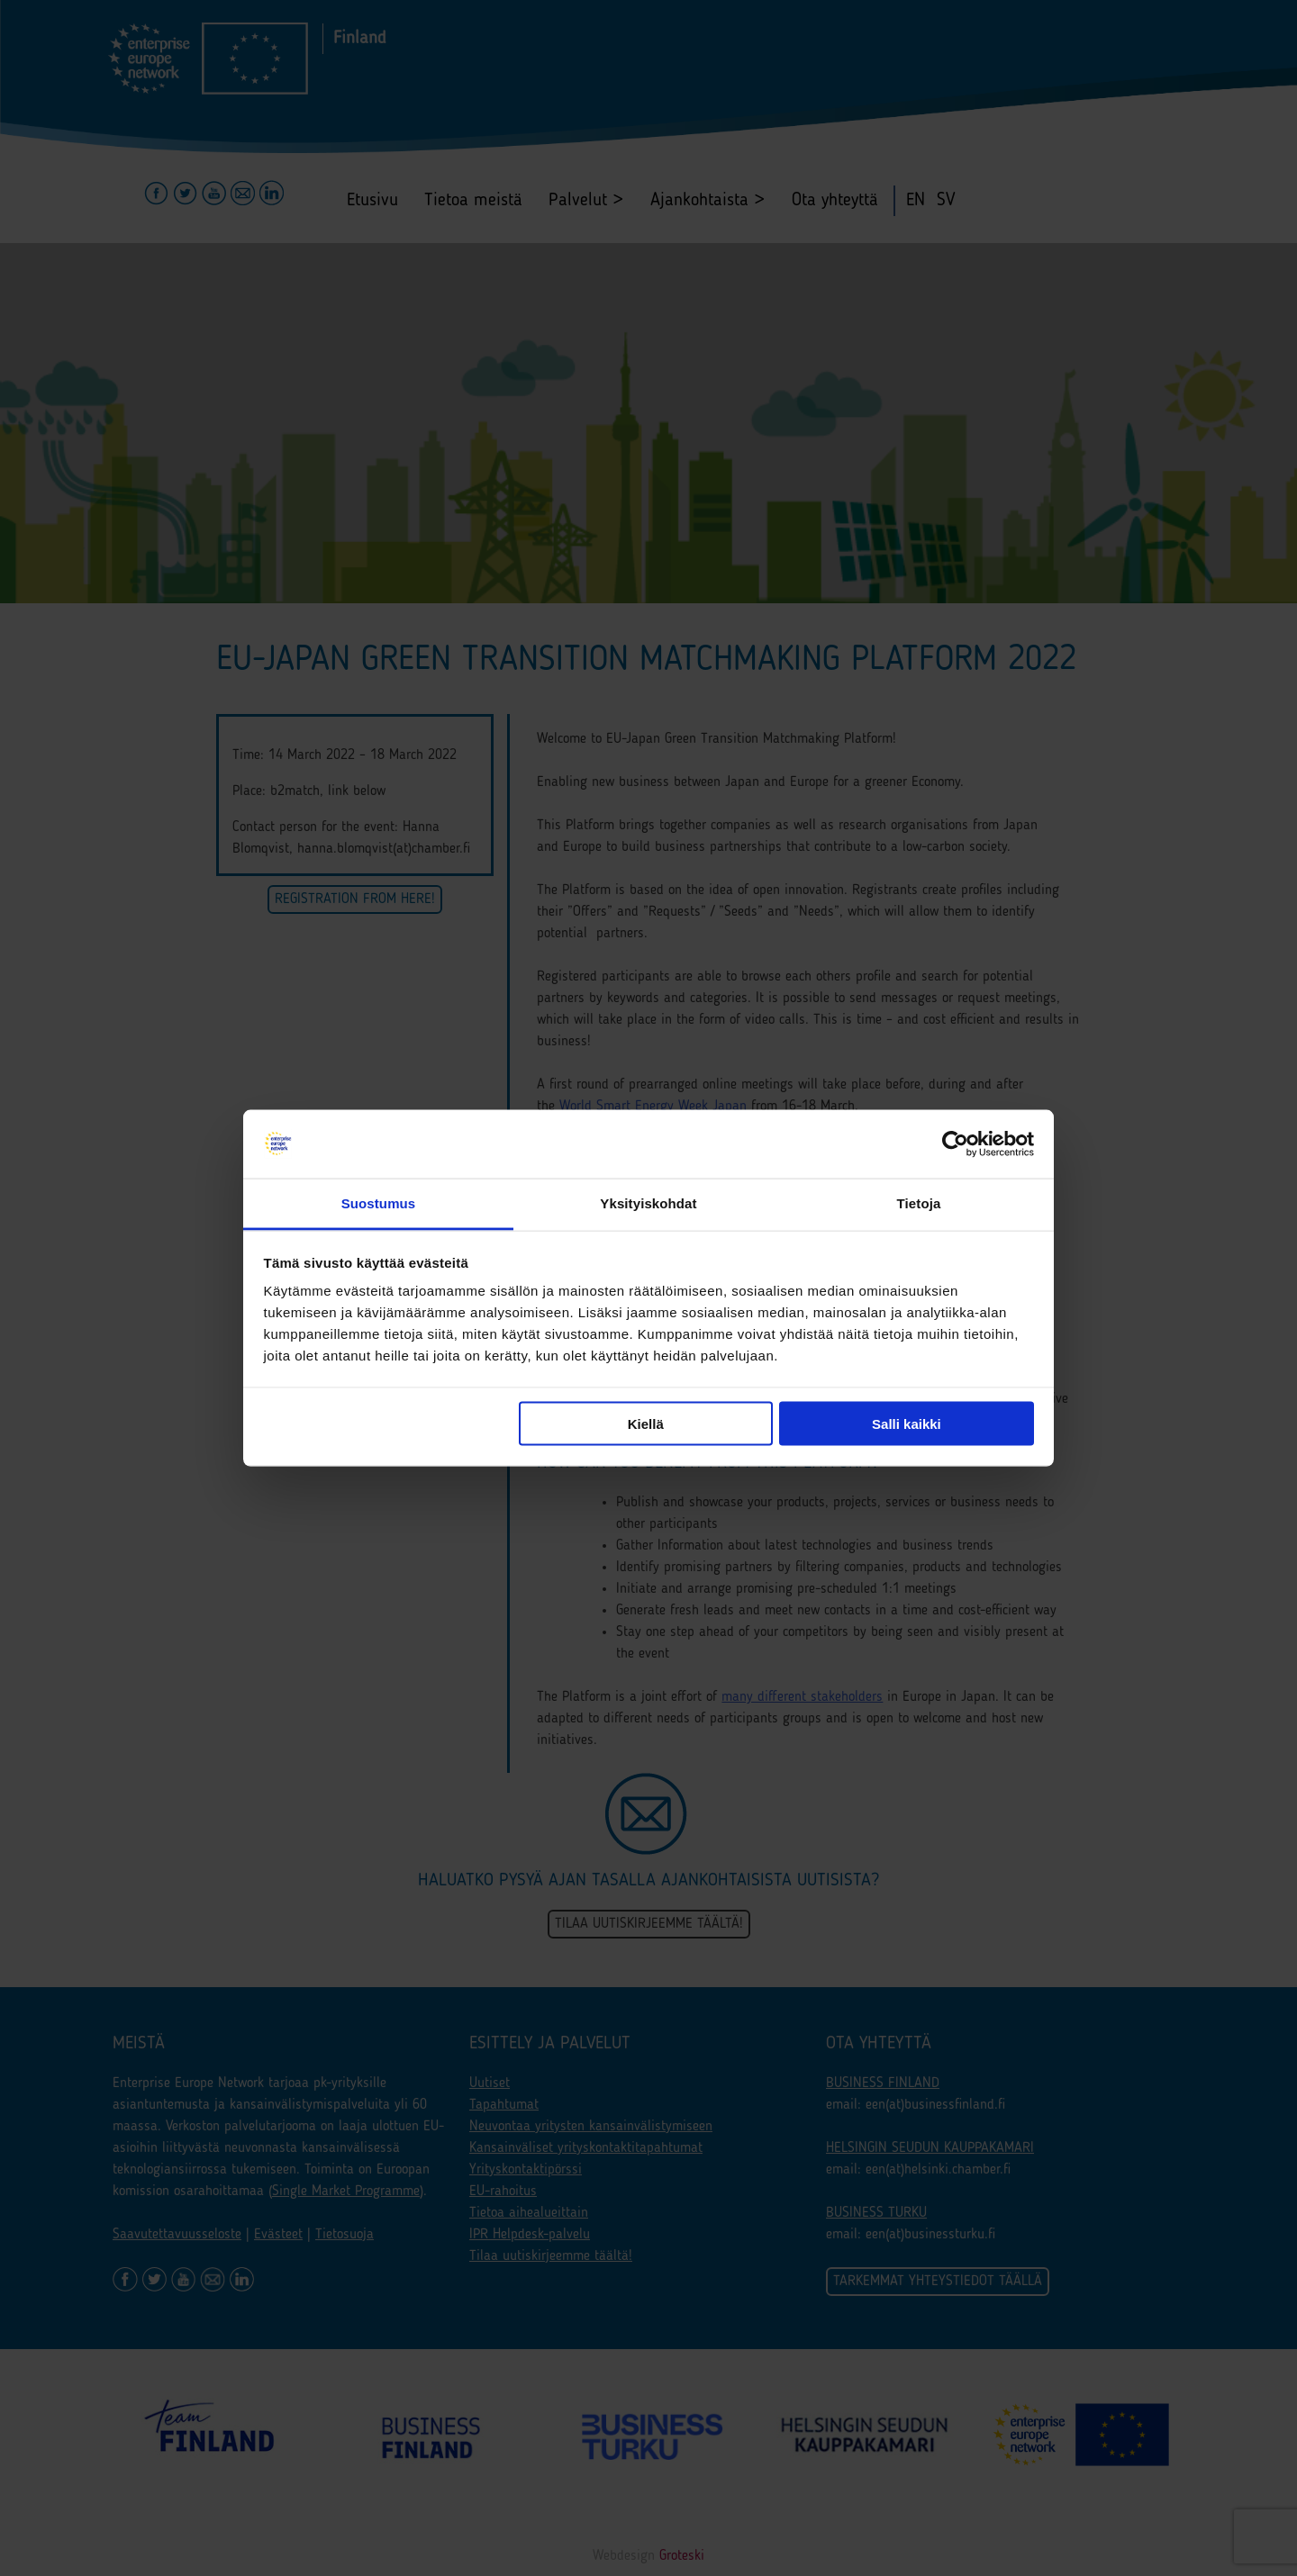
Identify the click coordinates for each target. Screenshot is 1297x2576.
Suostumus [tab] (378, 1203)
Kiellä (646, 1423)
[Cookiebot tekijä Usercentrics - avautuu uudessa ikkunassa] (955, 1144)
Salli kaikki (906, 1423)
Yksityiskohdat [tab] (648, 1203)
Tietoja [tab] (919, 1203)
